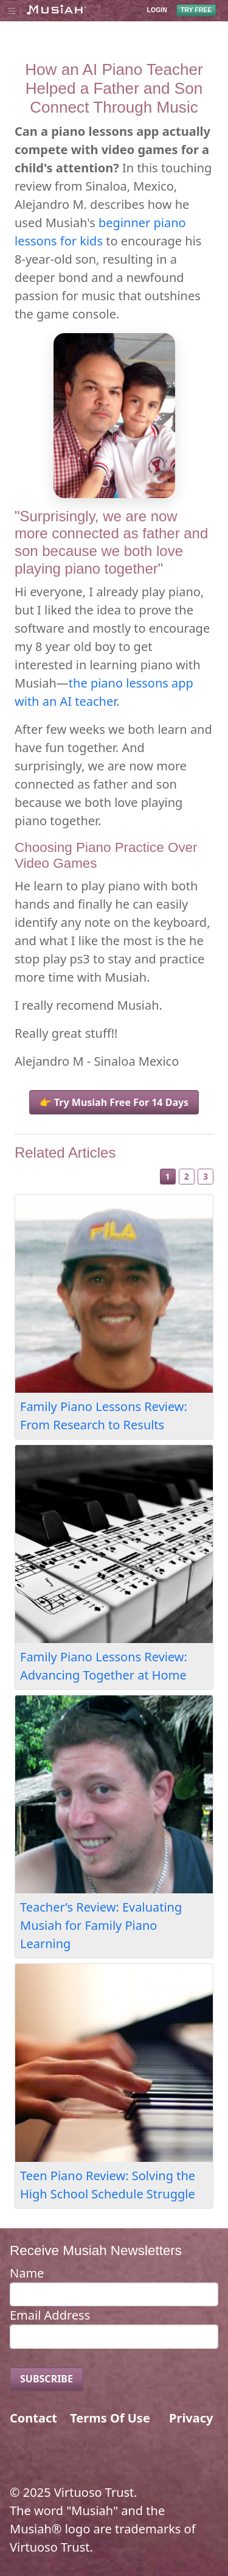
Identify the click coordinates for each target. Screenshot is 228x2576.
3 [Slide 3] (205, 1176)
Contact (33, 2418)
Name (27, 2273)
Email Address (50, 2315)
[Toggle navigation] (11, 10)
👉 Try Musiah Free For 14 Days (114, 1102)
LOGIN (157, 9)
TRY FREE (196, 9)
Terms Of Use (110, 2418)
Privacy (191, 2418)
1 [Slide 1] (167, 1176)
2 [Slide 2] (186, 1176)
